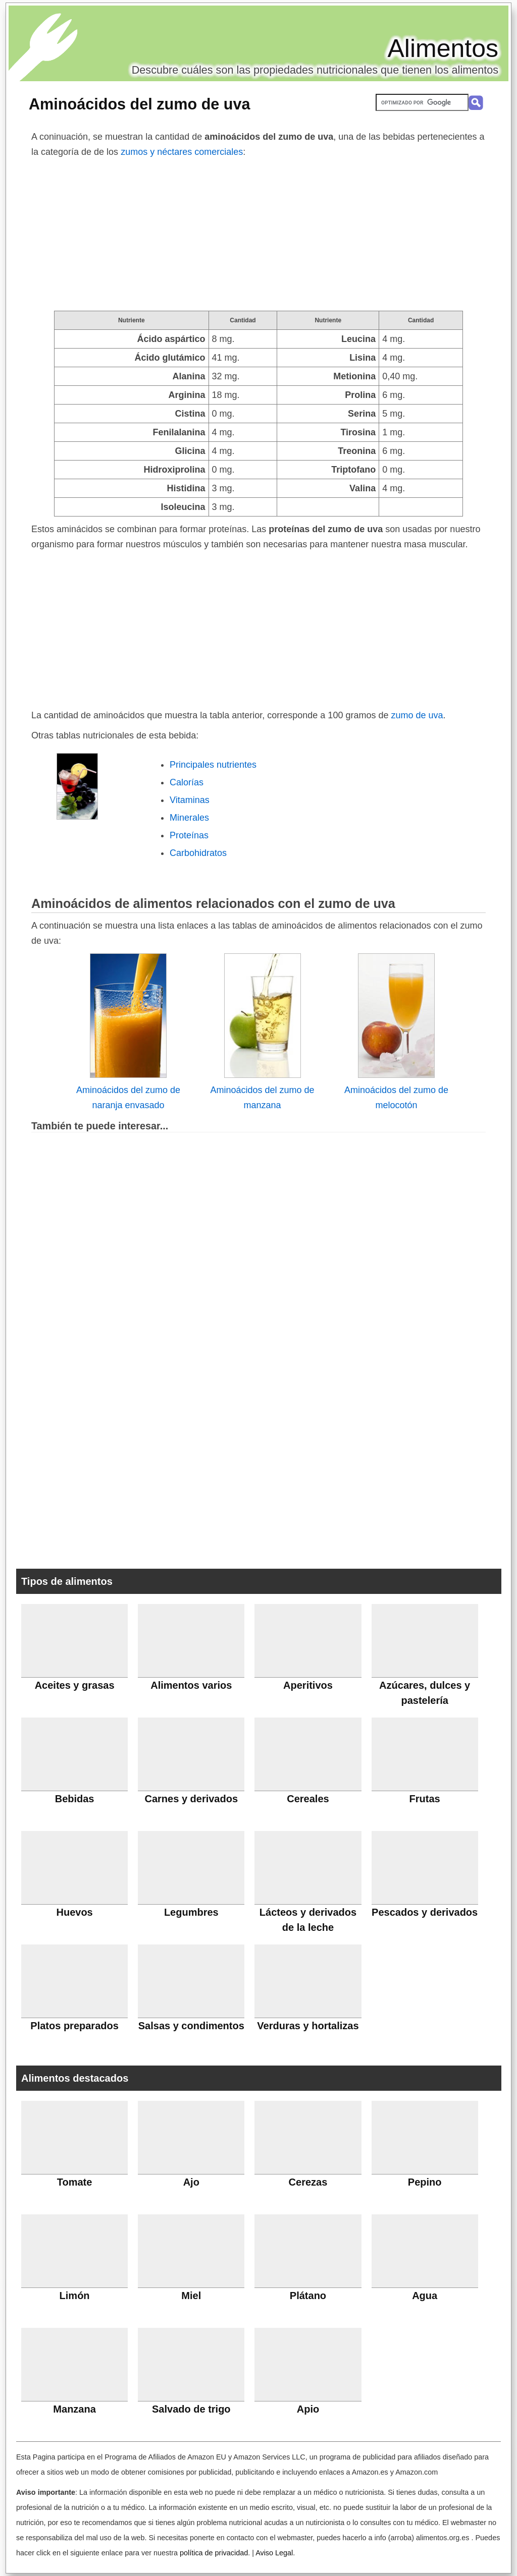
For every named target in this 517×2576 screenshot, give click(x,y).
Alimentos (442, 48)
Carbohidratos (198, 853)
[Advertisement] (258, 235)
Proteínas (189, 835)
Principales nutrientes (213, 765)
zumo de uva (417, 715)
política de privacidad (214, 2553)
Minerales (189, 818)
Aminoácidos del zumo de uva (139, 103)
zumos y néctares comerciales (182, 152)
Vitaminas (190, 800)
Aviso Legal (274, 2553)
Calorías (186, 782)
